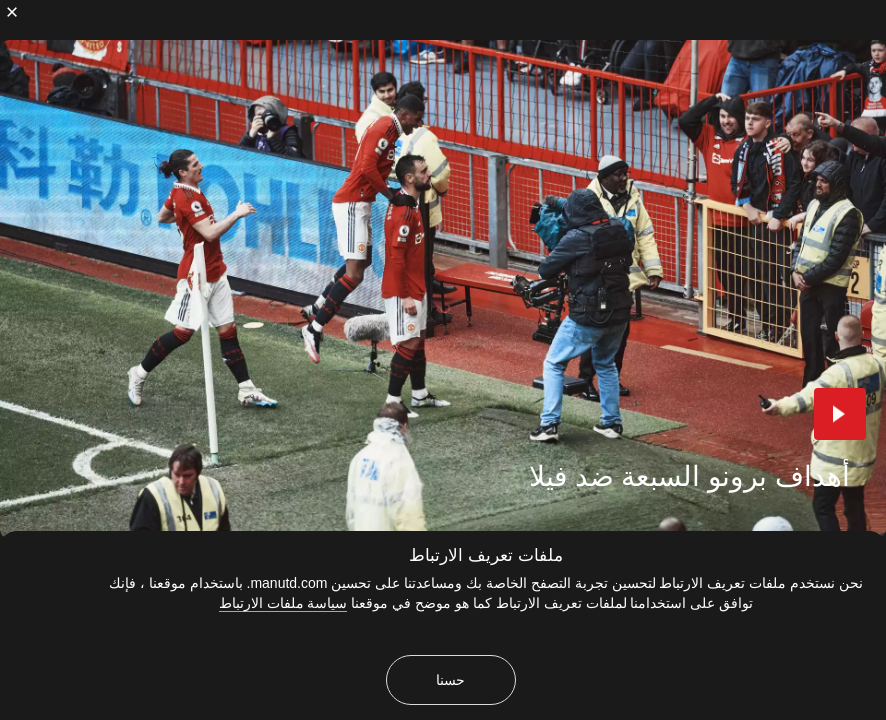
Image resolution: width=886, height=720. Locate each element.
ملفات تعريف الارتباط (485, 555)
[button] (840, 414)
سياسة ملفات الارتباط (283, 603)
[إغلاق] (12, 12)
